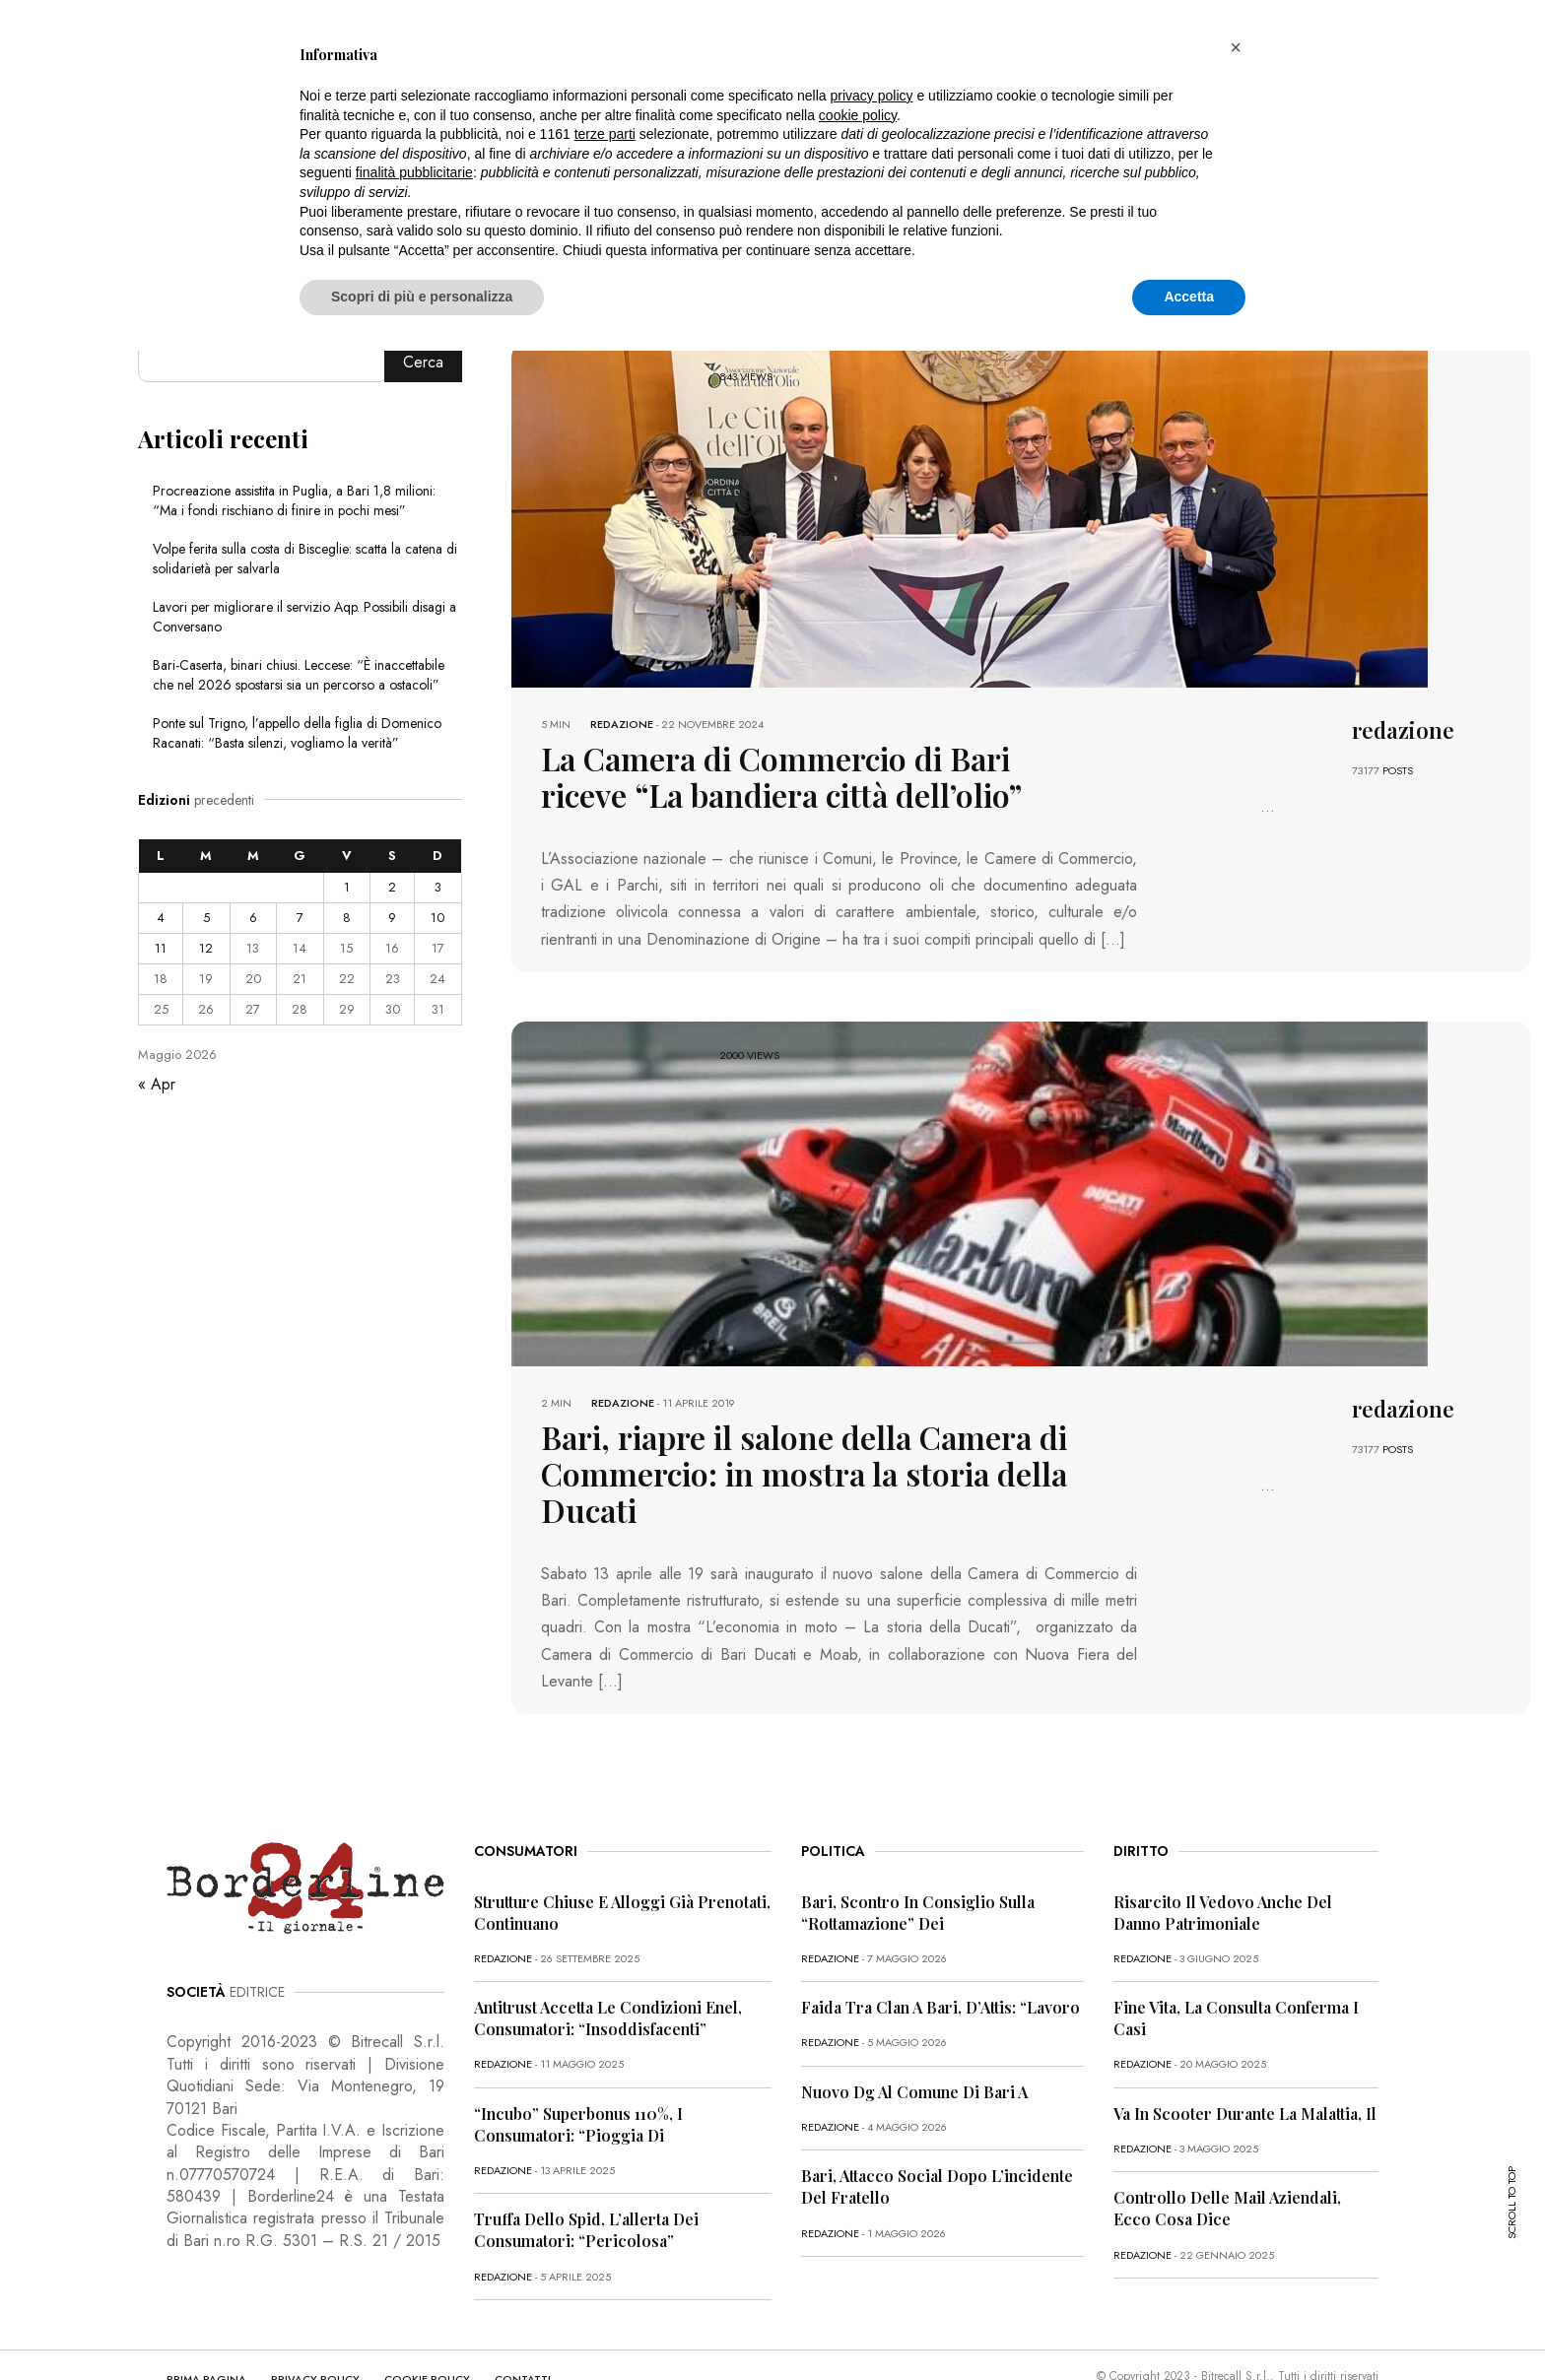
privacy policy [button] (872, 95)
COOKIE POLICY (427, 2323)
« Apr (156, 1084)
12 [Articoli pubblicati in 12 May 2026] (206, 948)
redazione (621, 724)
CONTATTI (523, 2323)
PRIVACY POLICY (315, 2323)
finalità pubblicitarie (414, 172)
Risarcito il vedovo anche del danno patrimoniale (1222, 1856)
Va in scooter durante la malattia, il (1245, 2057)
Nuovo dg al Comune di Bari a (914, 2035)
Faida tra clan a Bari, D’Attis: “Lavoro (940, 1951)
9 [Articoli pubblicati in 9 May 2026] (392, 917)
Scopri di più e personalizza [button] (421, 296)
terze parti (605, 134)
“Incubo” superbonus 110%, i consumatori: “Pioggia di (578, 2068)
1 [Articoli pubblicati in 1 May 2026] (347, 887)
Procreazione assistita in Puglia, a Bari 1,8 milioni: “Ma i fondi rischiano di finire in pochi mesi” (294, 500)
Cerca (423, 362)
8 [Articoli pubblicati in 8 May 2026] (347, 917)
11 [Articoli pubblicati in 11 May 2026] (161, 948)
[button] (1235, 47)
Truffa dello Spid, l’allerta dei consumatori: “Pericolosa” (586, 2173)
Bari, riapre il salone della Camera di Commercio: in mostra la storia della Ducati (792, 1441)
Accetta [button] (1189, 296)
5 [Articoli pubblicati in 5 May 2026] (206, 917)
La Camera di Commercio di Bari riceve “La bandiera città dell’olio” (791, 772)
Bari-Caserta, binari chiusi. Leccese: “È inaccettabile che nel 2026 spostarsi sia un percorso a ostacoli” (298, 674)
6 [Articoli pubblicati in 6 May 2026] (253, 917)
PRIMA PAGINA (206, 2323)
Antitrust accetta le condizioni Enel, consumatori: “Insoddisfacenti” (608, 1962)
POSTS (1397, 770)
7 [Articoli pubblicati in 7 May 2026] (300, 917)
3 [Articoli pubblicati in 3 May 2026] (438, 887)
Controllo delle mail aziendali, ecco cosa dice (1227, 2152)
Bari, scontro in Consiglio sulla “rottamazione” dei (918, 1856)
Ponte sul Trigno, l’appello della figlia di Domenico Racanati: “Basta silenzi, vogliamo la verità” (297, 733)
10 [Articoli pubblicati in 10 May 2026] (437, 917)
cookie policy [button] (858, 115)
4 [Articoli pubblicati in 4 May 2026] (161, 917)
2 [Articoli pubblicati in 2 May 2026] (392, 887)
